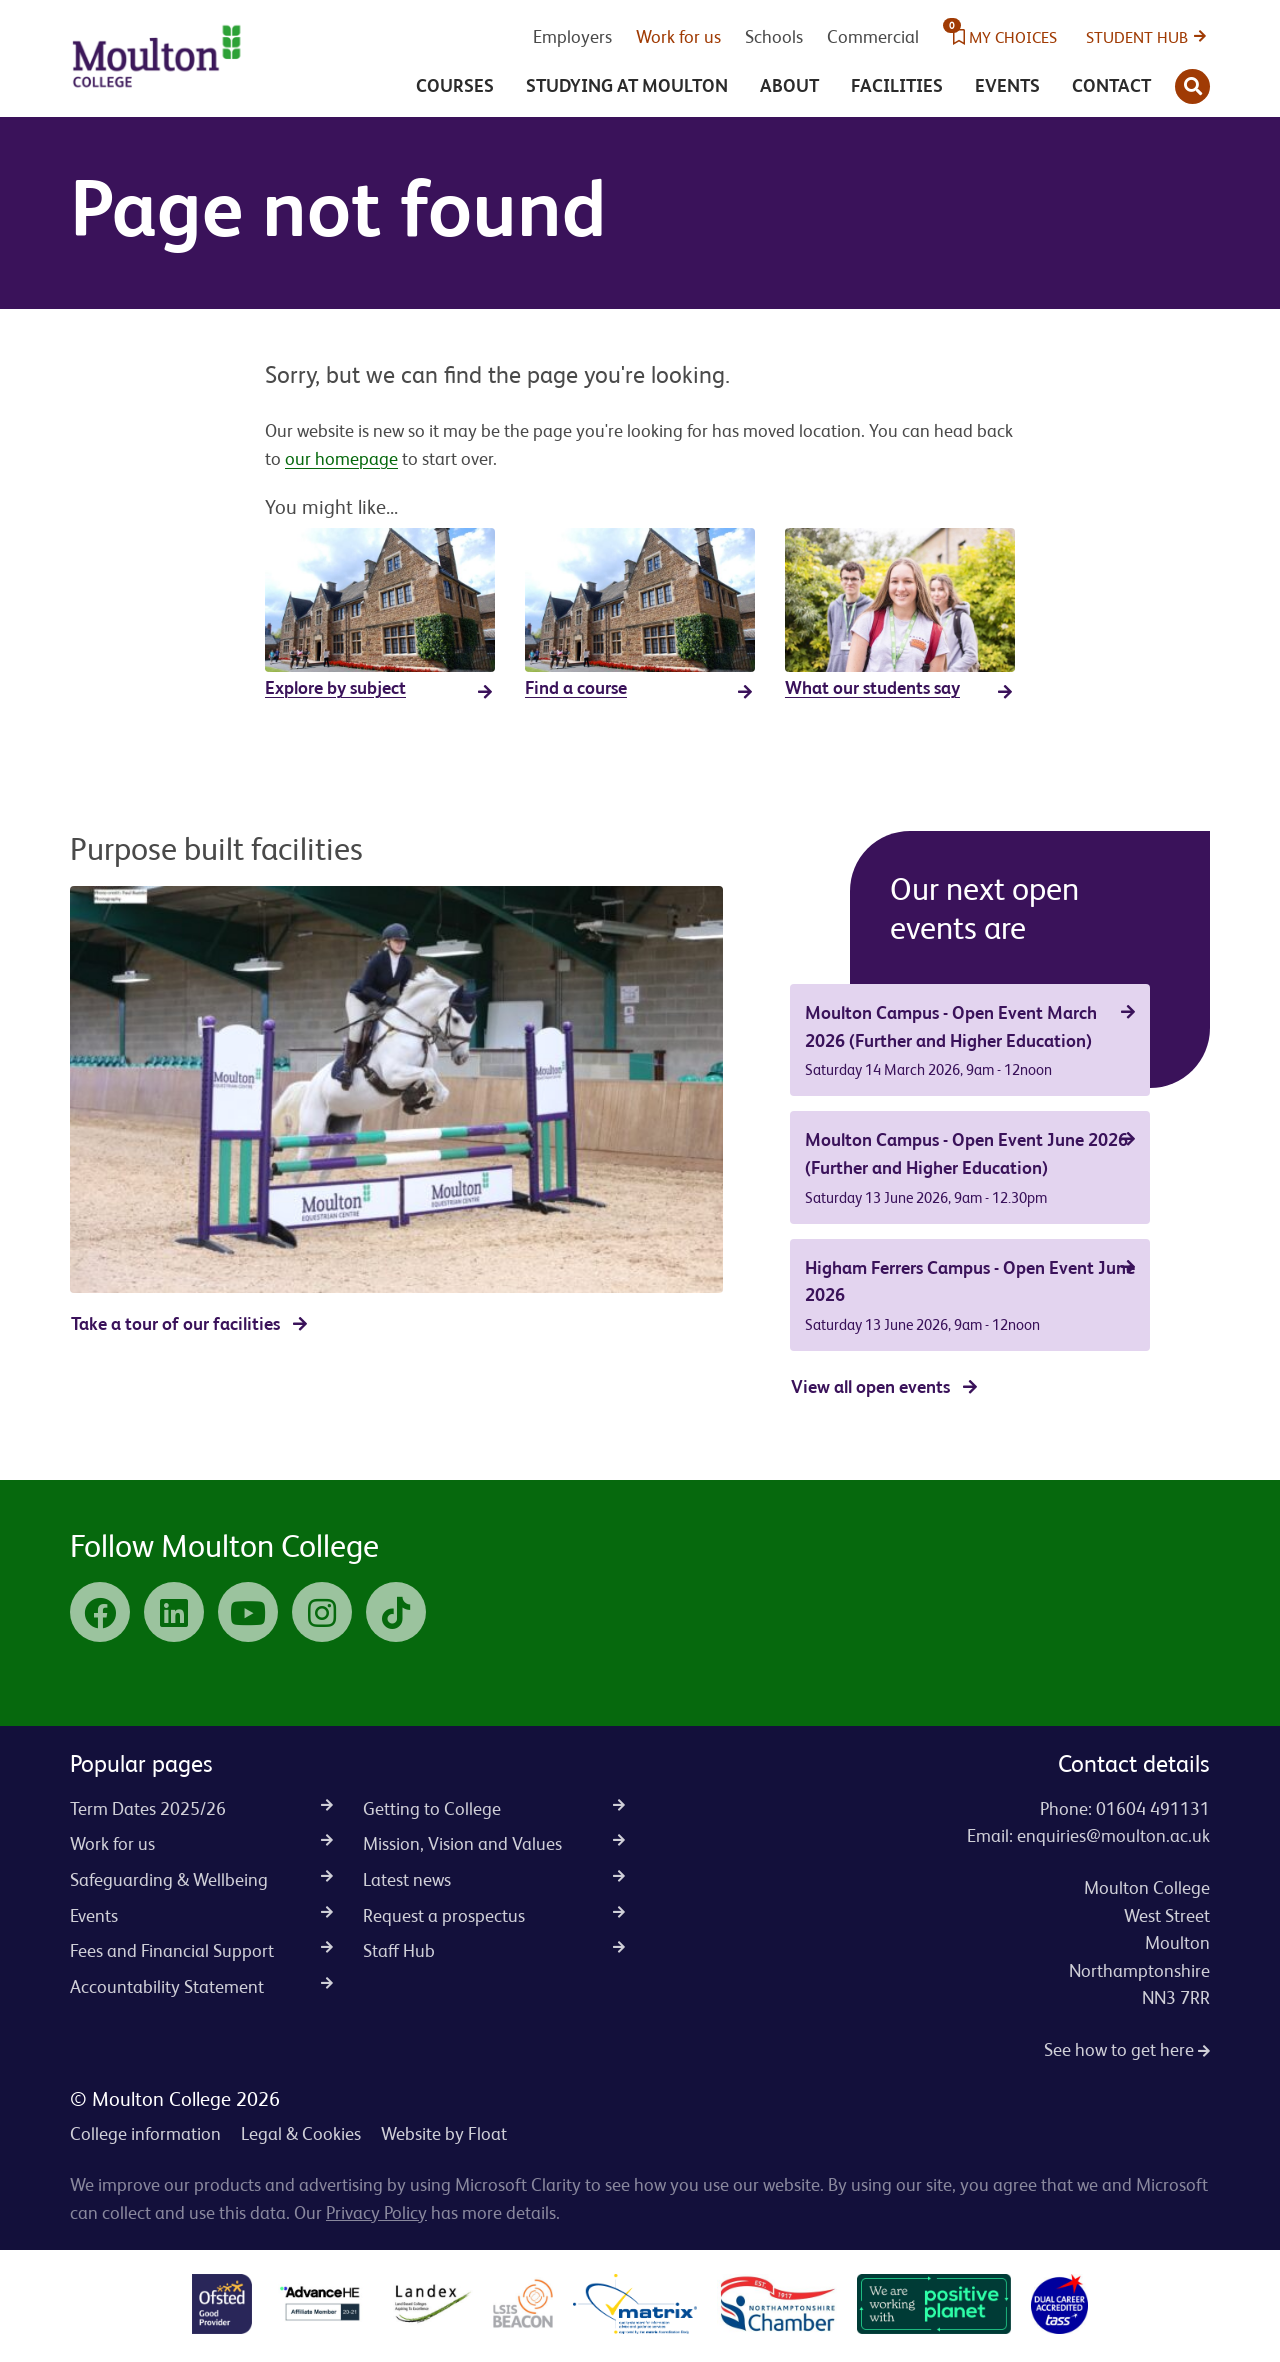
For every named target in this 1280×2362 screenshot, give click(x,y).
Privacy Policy (376, 2212)
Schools (774, 36)
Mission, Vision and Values (494, 1843)
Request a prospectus (494, 1915)
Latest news (494, 1879)
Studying (627, 85)
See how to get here (1127, 2049)
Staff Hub (494, 1950)
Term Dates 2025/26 (201, 1808)
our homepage (341, 458)
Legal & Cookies (301, 2133)
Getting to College (494, 1808)
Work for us (678, 36)
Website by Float (444, 2133)
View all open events (870, 1386)
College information (145, 2133)
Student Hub (1137, 37)
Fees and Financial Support (201, 1950)
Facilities (897, 85)
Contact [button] (1111, 85)
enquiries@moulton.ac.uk (1113, 1835)
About (789, 85)
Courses (455, 85)
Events (1007, 85)
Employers (572, 36)
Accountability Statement (201, 1986)
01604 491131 (1153, 1808)
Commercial (873, 36)
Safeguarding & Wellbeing (201, 1879)
